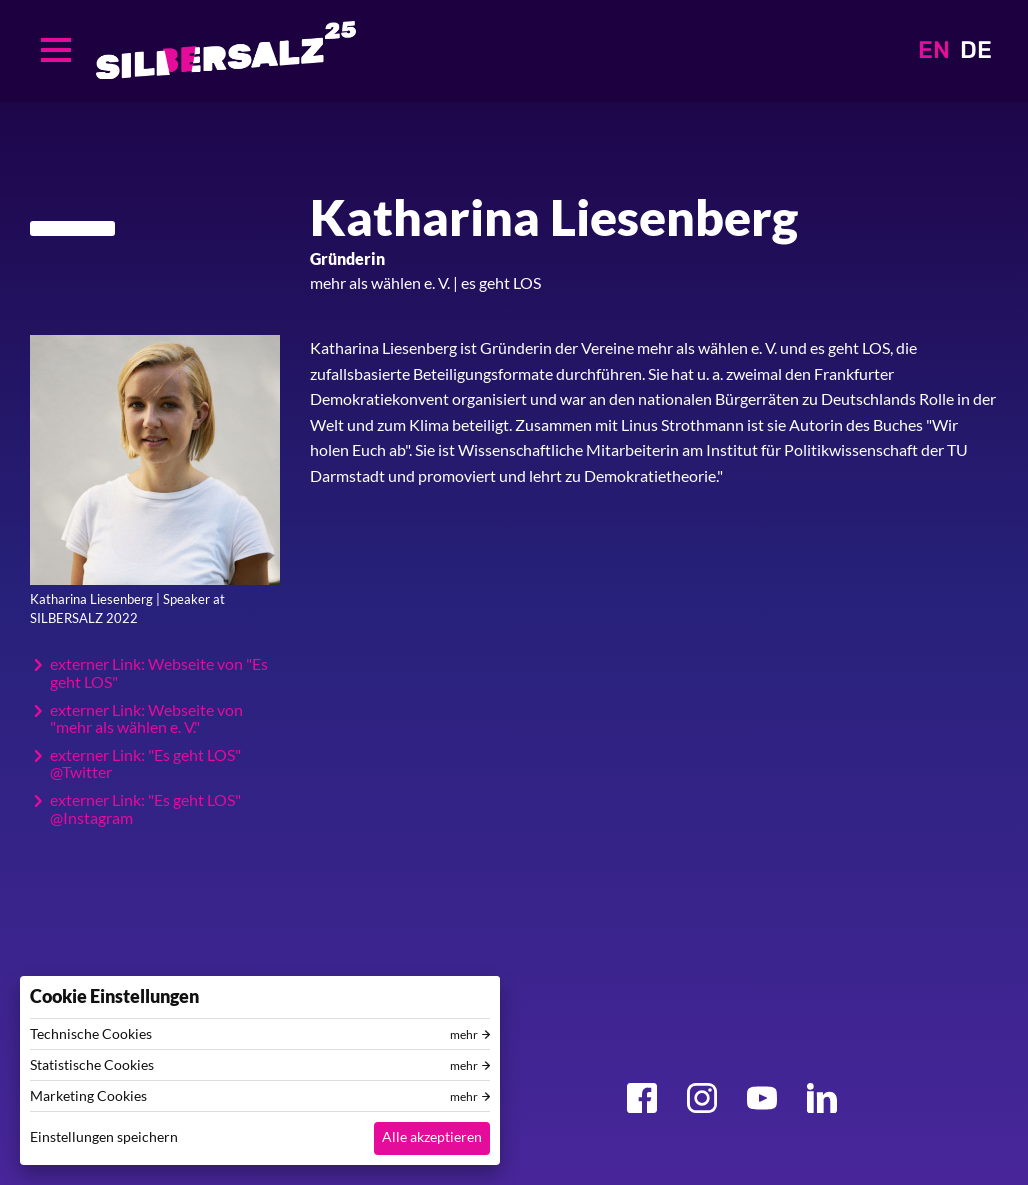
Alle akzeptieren (432, 1136)
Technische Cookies (91, 1034)
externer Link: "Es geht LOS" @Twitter (145, 763)
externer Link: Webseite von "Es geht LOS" (159, 672)
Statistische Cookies (92, 1065)
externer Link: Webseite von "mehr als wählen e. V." (146, 718)
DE (976, 50)
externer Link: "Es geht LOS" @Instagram (145, 808)
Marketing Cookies (88, 1096)
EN (934, 50)
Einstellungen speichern (104, 1136)
